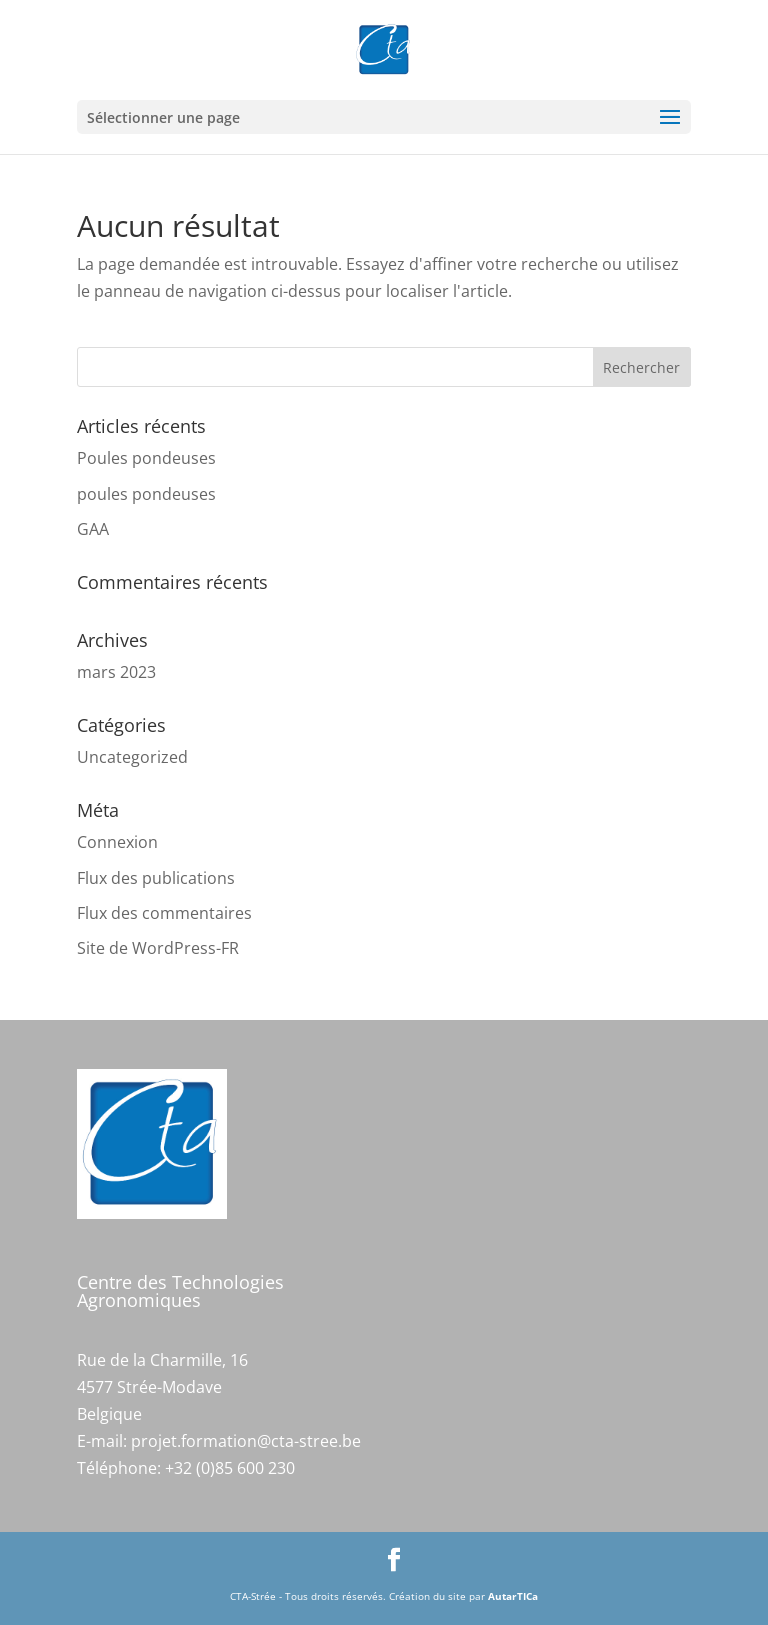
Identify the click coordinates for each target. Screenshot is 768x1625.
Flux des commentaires (164, 913)
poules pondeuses (146, 494)
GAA (93, 529)
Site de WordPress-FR (158, 948)
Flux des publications (156, 878)
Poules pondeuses (146, 458)
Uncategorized (132, 757)
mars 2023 (116, 672)
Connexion (117, 842)
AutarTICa (513, 1596)
